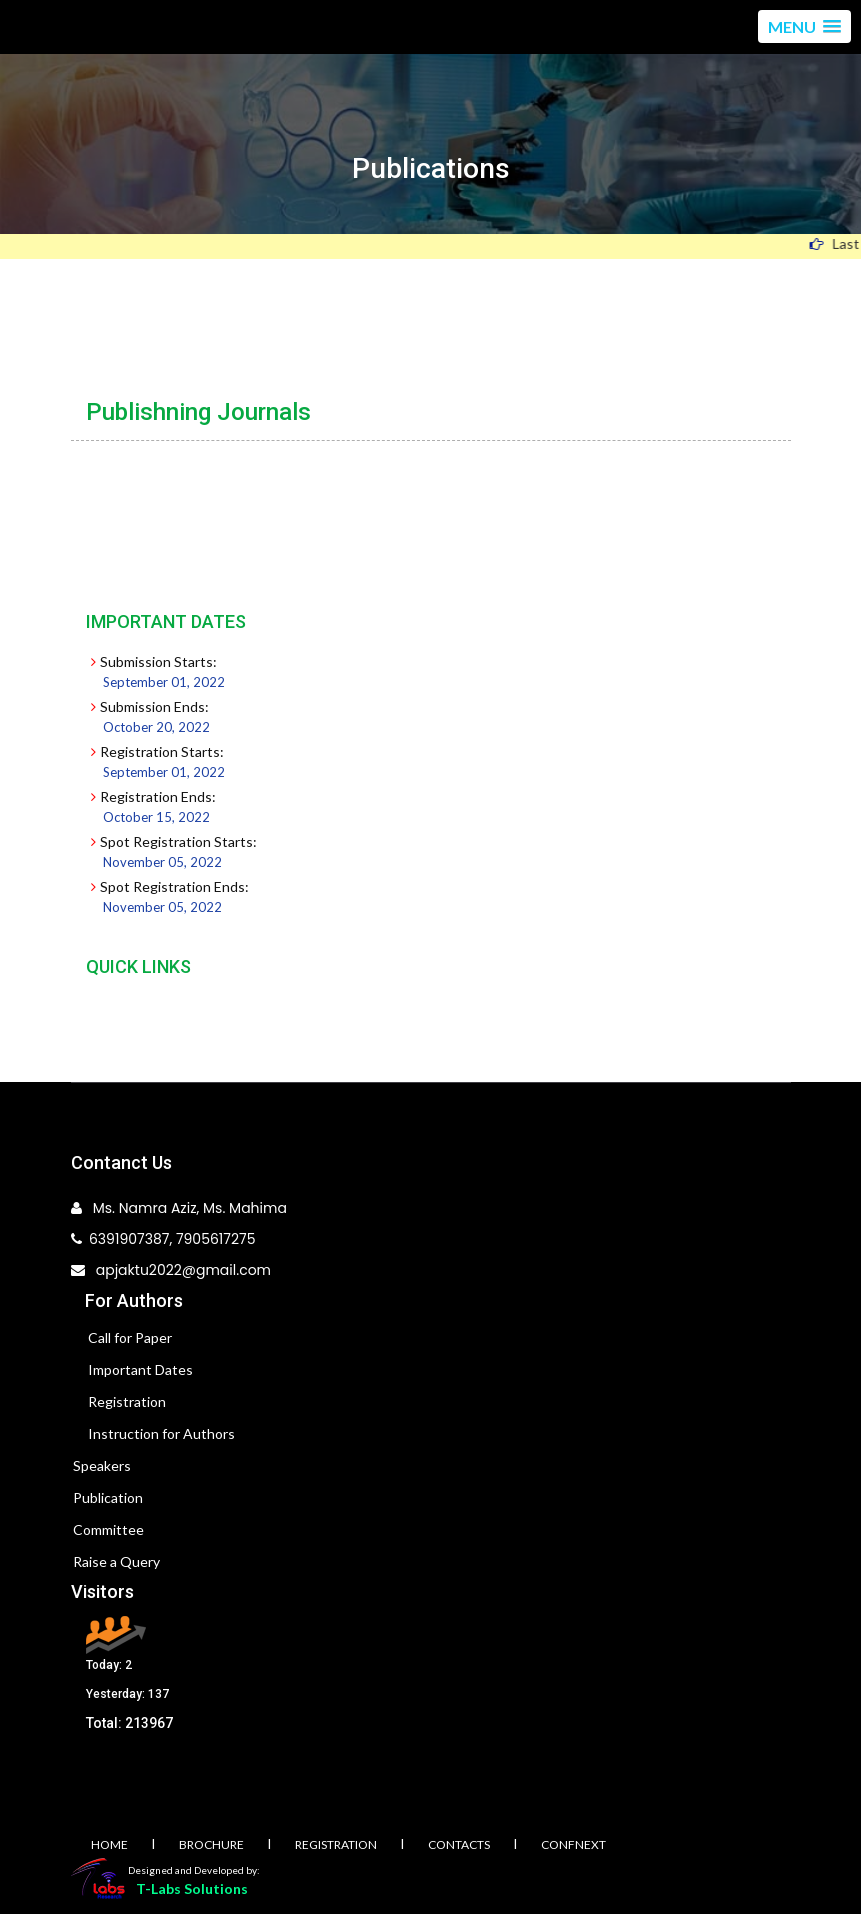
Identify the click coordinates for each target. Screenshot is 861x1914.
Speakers (102, 1465)
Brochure (211, 1844)
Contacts (459, 1844)
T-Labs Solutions (192, 1888)
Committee (108, 1529)
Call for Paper (130, 1337)
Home (109, 1844)
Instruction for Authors (161, 1433)
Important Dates (140, 1369)
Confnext (573, 1844)
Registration (127, 1401)
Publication (108, 1497)
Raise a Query (116, 1561)
